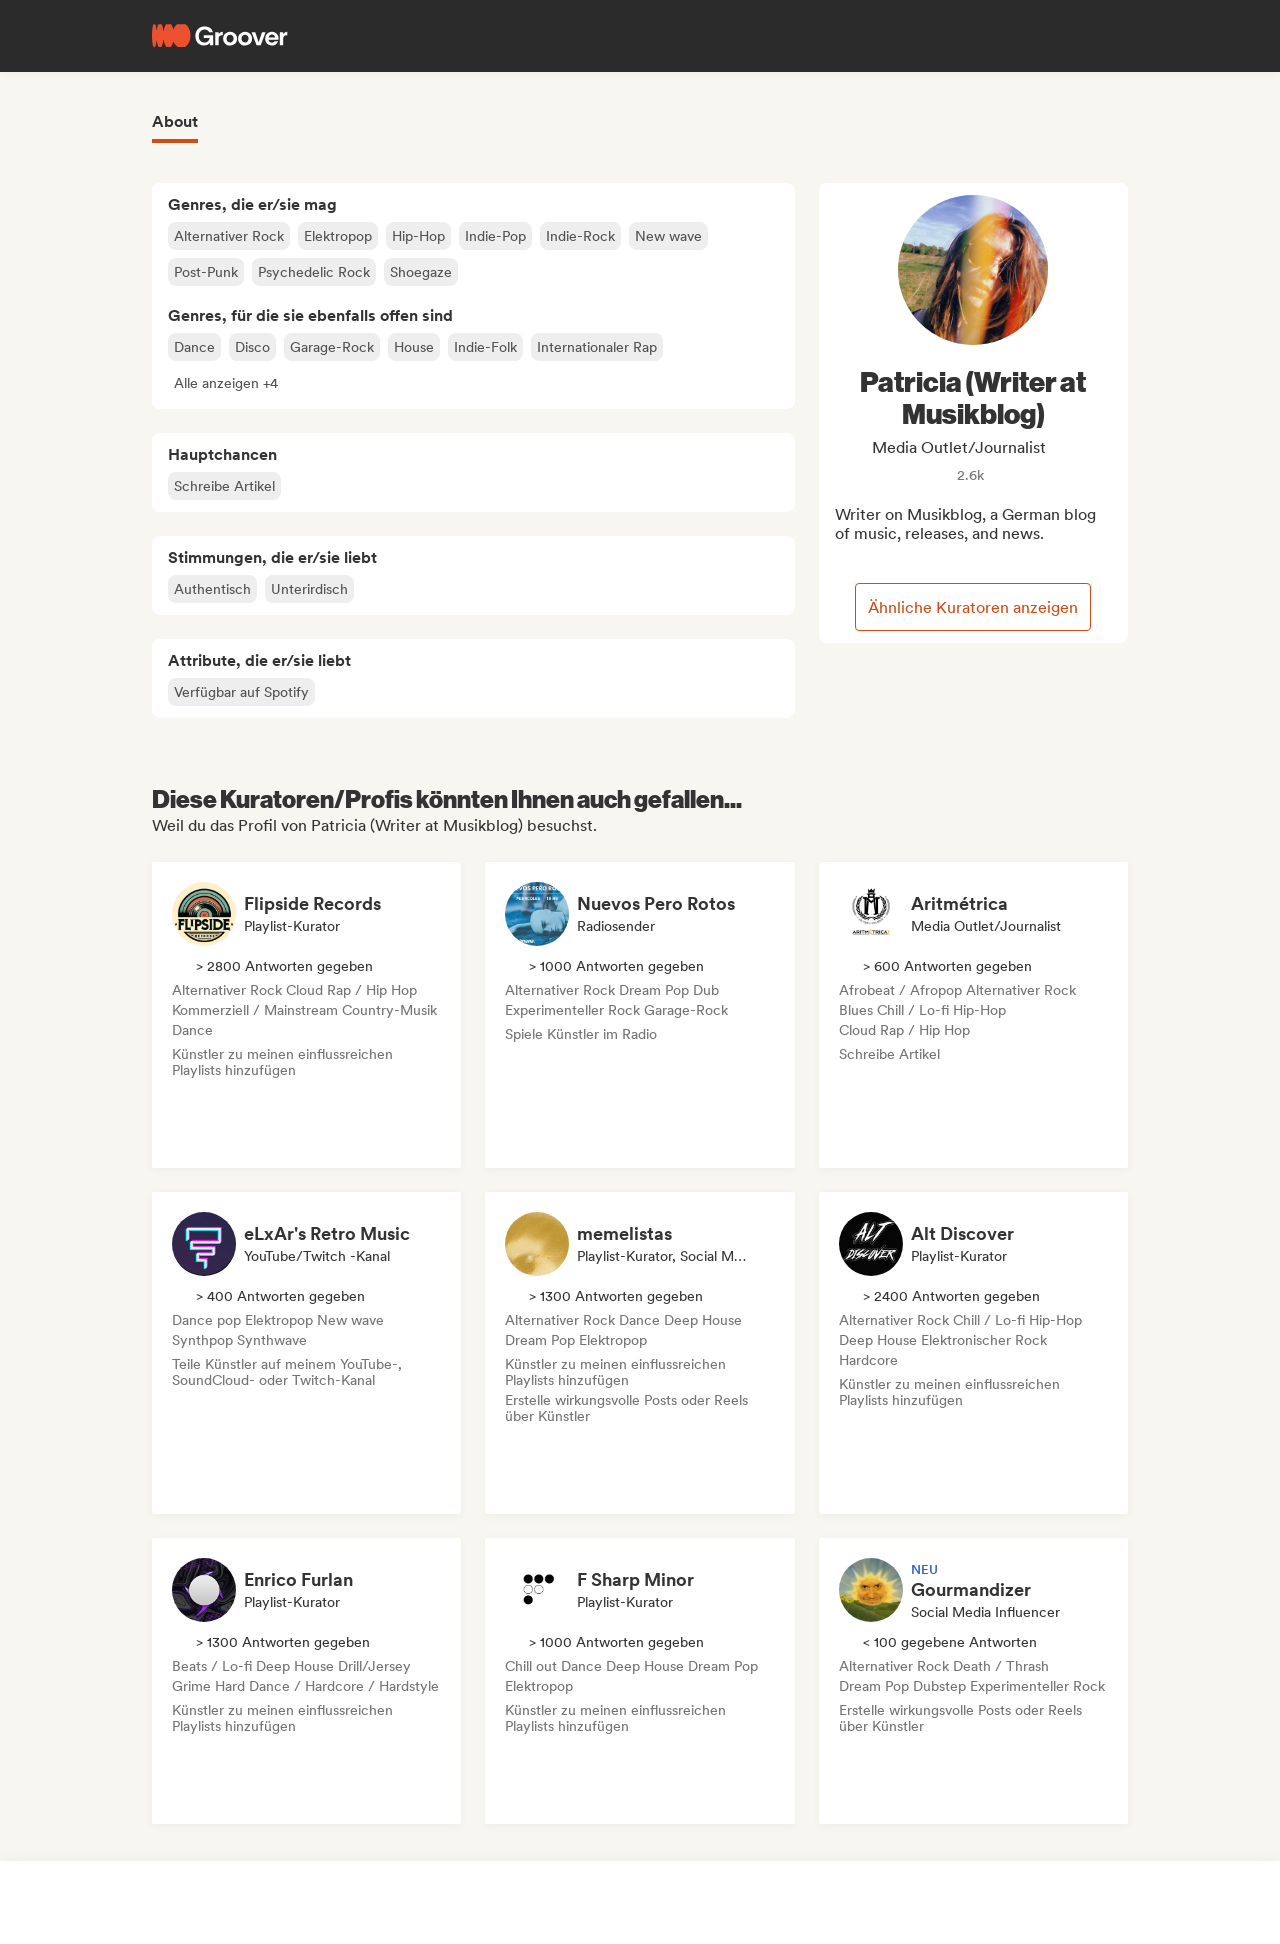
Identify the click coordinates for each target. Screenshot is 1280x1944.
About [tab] (175, 121)
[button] (226, 383)
